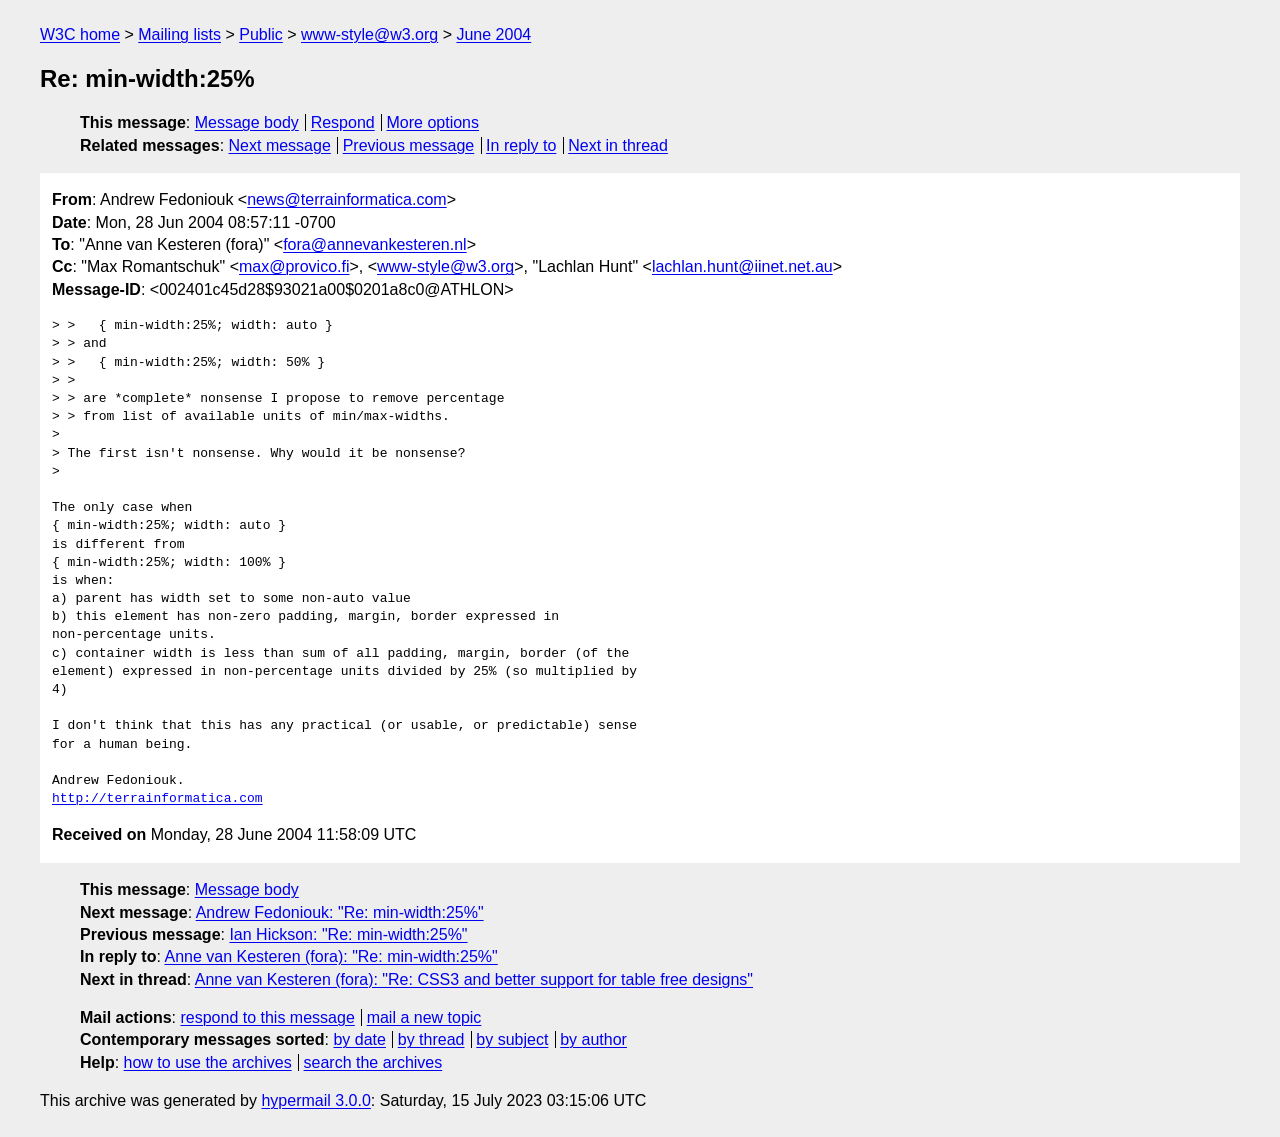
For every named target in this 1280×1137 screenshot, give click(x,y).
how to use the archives (208, 1062)
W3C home (80, 34)
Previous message (409, 145)
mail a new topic (424, 1017)
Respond (343, 122)
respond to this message (267, 1017)
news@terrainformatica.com (346, 199)
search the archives (373, 1062)
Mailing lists (179, 34)
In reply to (521, 145)
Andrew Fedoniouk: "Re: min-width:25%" (340, 912)
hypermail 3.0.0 (315, 1100)
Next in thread (618, 145)
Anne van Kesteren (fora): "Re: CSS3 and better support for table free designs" (474, 979)
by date (359, 1039)
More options (433, 122)
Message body (247, 122)
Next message (280, 145)
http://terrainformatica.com (157, 799)
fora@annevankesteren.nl (374, 244)
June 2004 (493, 34)
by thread (431, 1039)
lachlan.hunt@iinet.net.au (742, 266)
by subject (512, 1039)
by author (593, 1039)
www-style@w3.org (369, 34)
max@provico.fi (294, 266)
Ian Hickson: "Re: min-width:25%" (348, 934)
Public (261, 34)
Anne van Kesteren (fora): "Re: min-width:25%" (330, 956)
